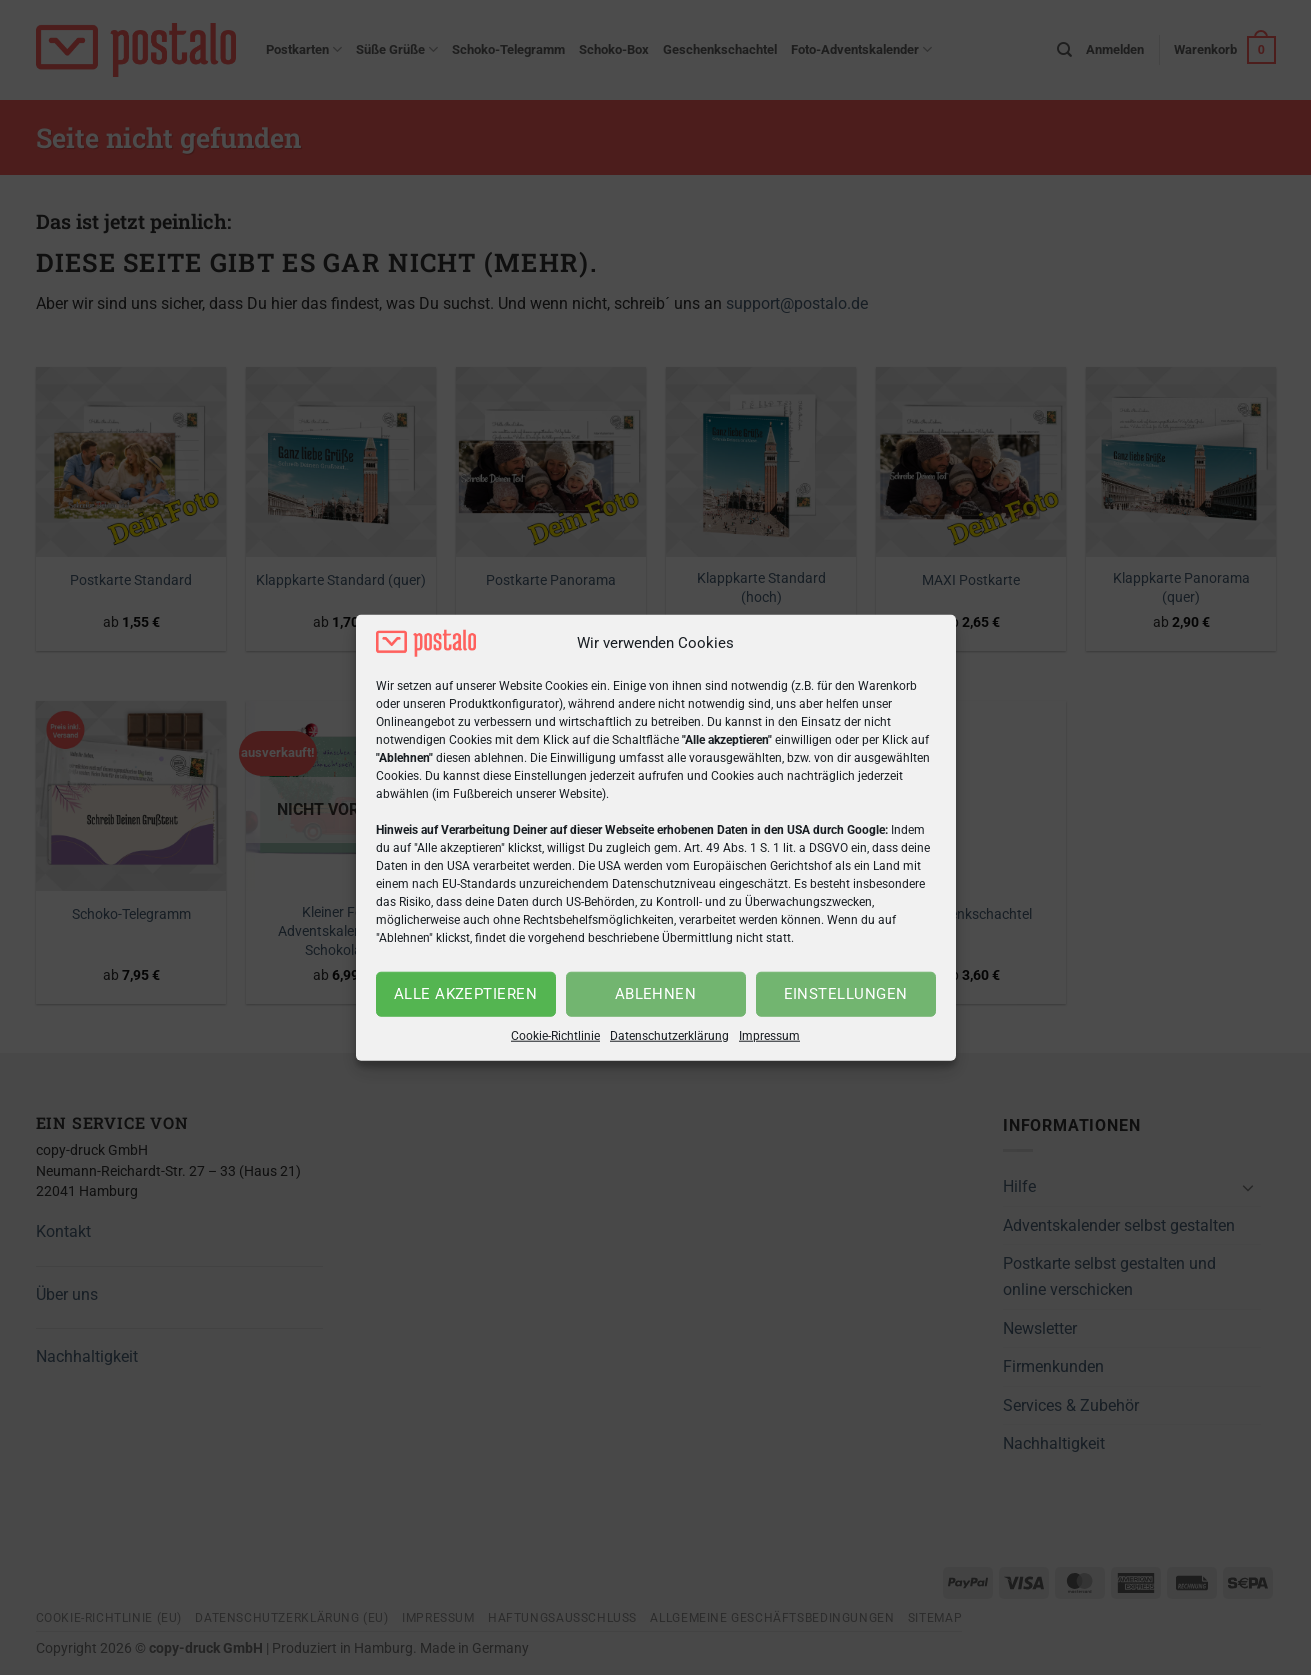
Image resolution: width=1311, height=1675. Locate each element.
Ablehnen (656, 994)
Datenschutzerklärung (669, 1036)
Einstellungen (846, 994)
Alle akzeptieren (465, 994)
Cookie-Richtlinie (555, 1036)
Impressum (769, 1036)
